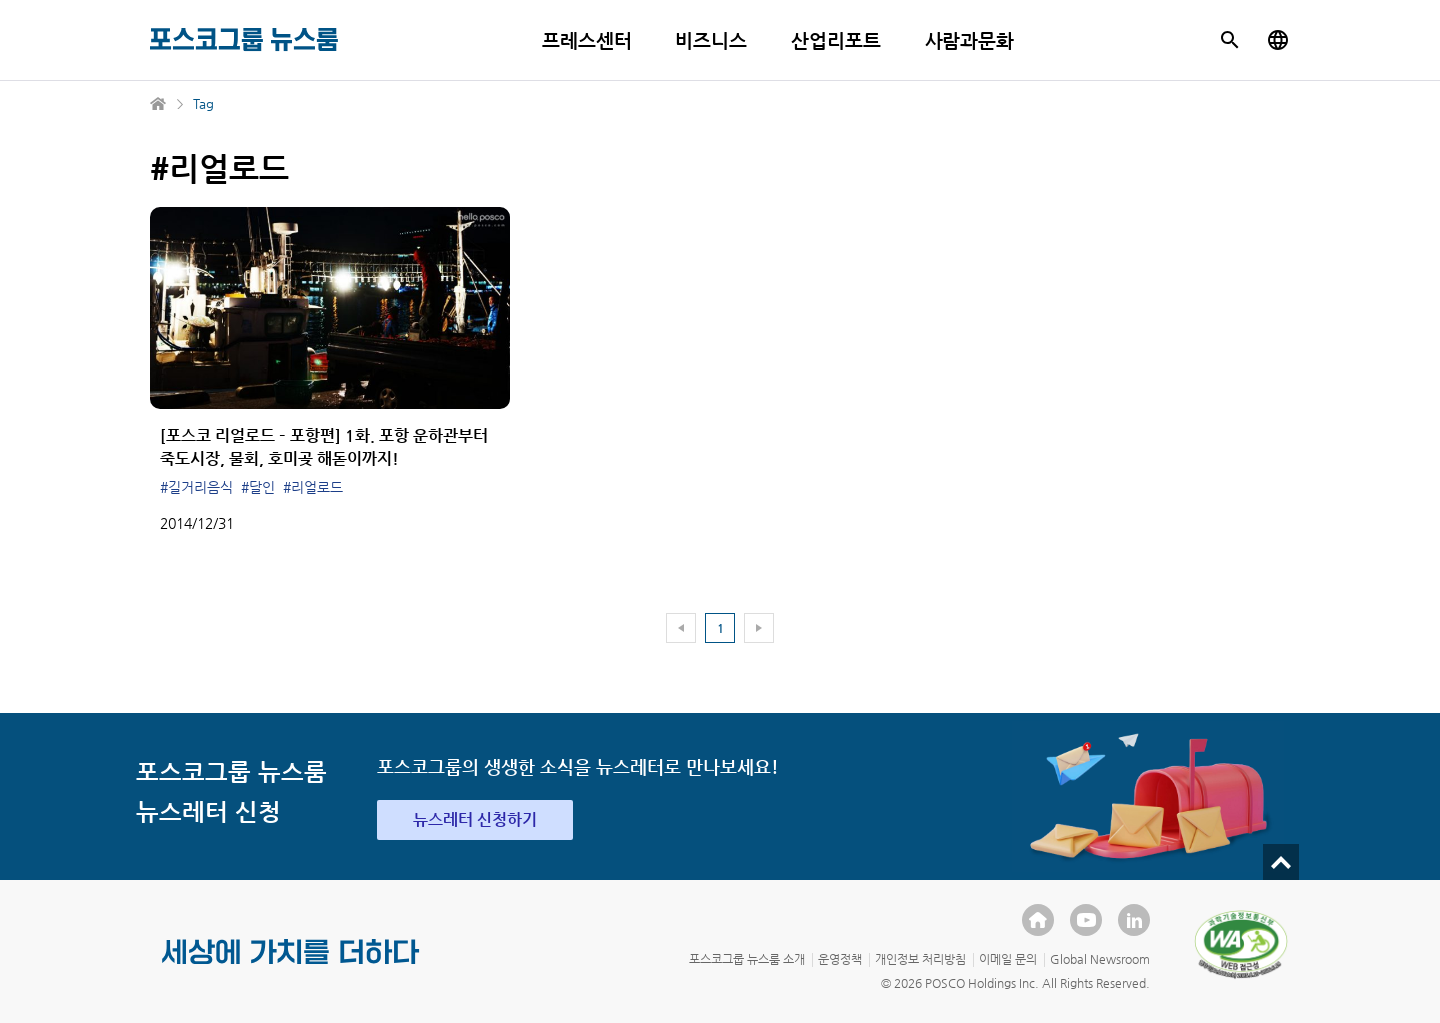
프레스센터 (587, 40)
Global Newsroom (1100, 959)
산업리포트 (836, 40)
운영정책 (840, 959)
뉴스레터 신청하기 (475, 819)
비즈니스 (711, 40)
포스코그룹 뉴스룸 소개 (747, 959)
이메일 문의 (1008, 959)
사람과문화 (970, 40)
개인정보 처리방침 (920, 959)
